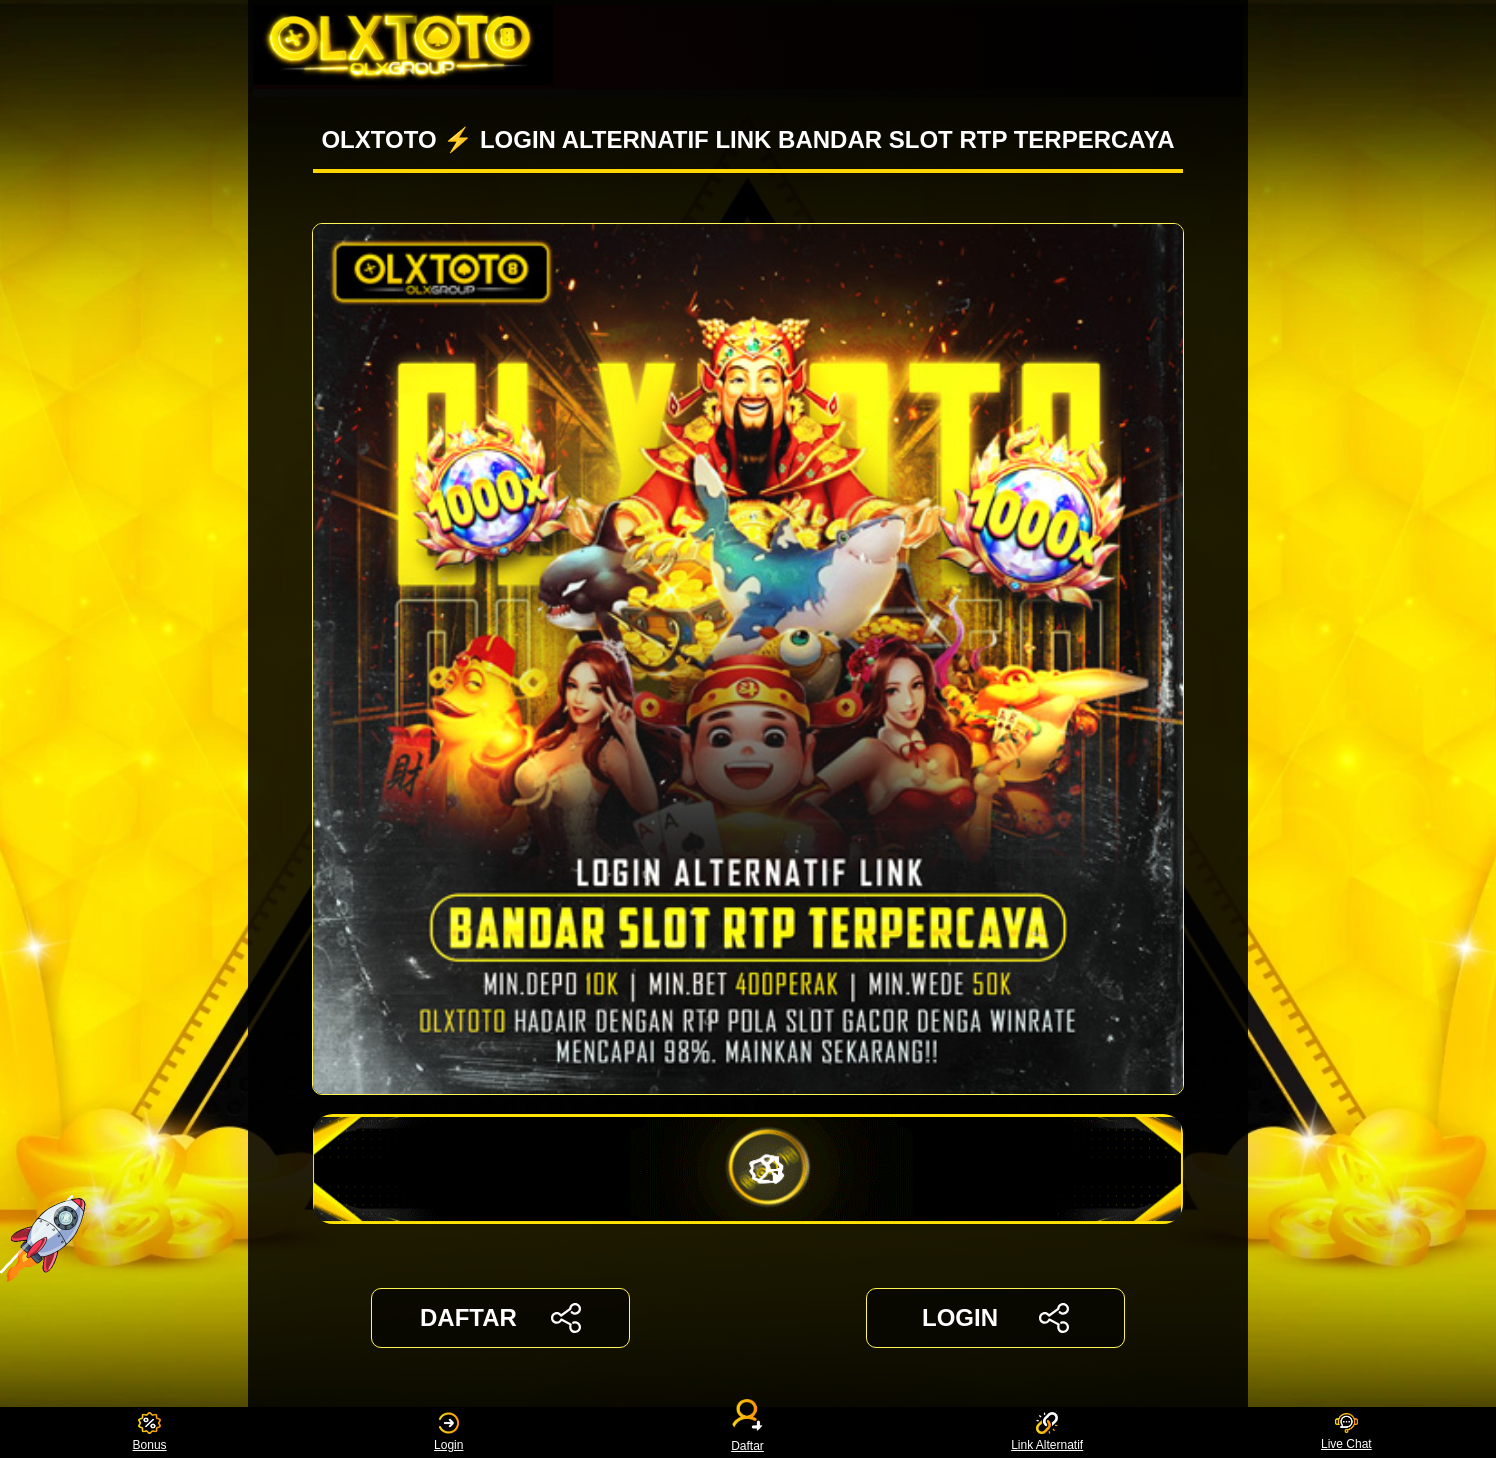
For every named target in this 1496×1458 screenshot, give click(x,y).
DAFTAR (500, 1318)
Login (448, 1432)
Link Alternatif (1047, 1432)
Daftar (748, 1432)
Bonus (150, 1432)
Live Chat (1346, 1432)
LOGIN (995, 1318)
